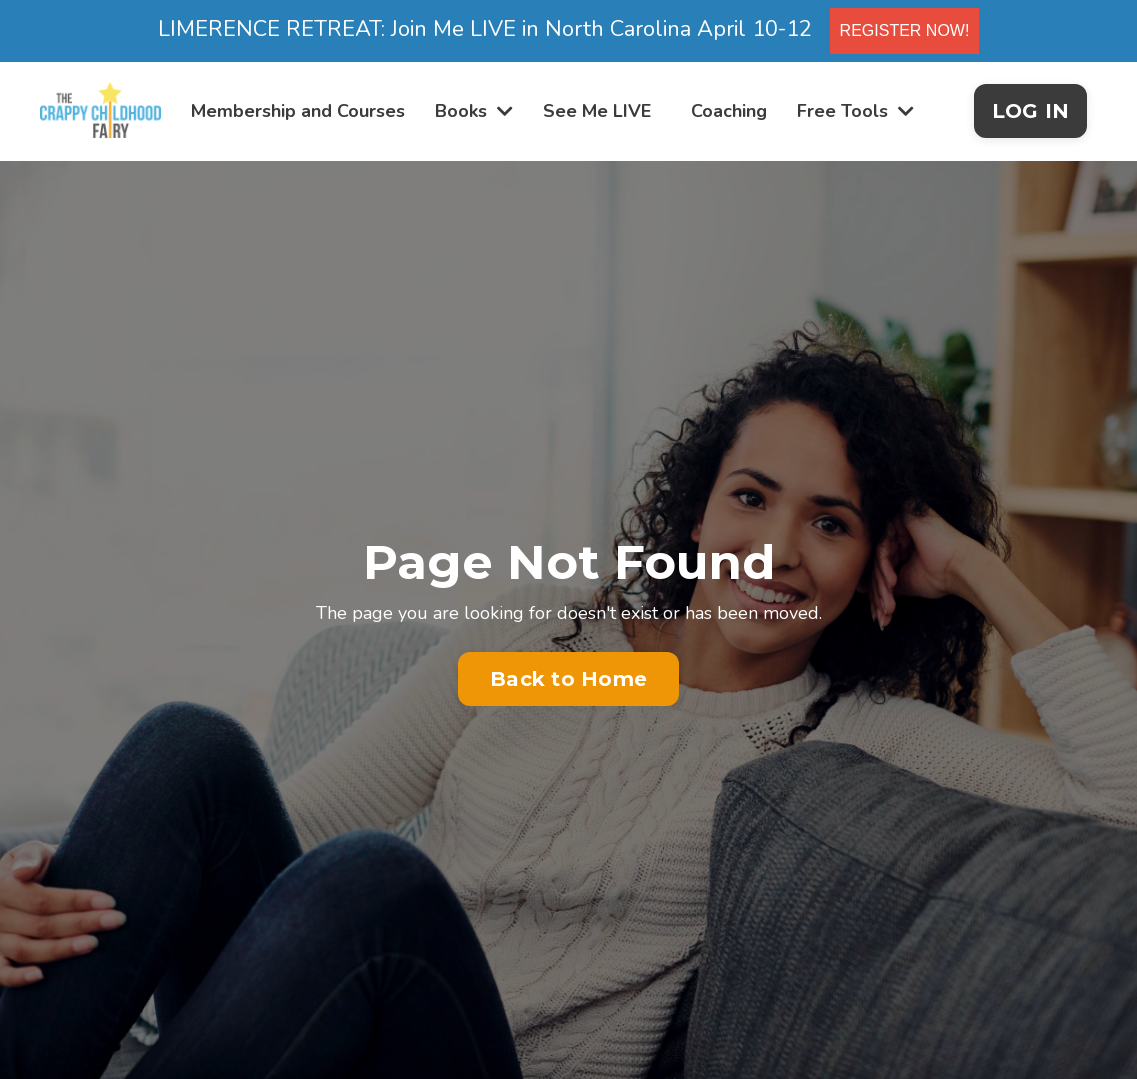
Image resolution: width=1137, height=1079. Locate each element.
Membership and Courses (298, 111)
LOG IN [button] (1031, 111)
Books (474, 111)
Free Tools (855, 111)
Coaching (729, 111)
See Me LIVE (597, 111)
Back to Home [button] (568, 679)
